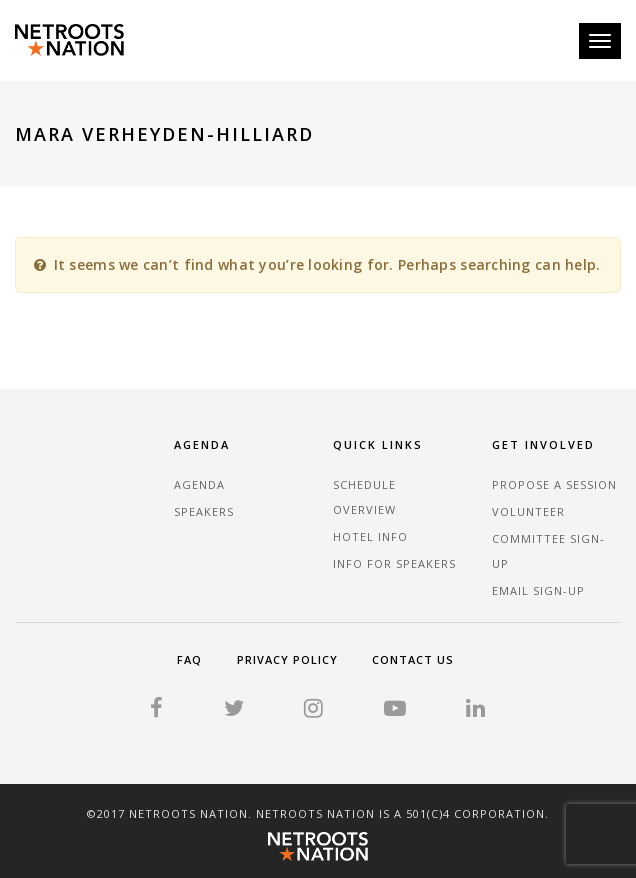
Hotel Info (370, 536)
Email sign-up (538, 590)
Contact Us (413, 659)
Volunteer (528, 511)
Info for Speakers (394, 563)
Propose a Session (554, 484)
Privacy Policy (287, 659)
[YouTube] (395, 710)
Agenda (199, 484)
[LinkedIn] (475, 710)
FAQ (189, 659)
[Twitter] (234, 710)
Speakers (204, 511)
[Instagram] (313, 710)
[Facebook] (156, 710)
